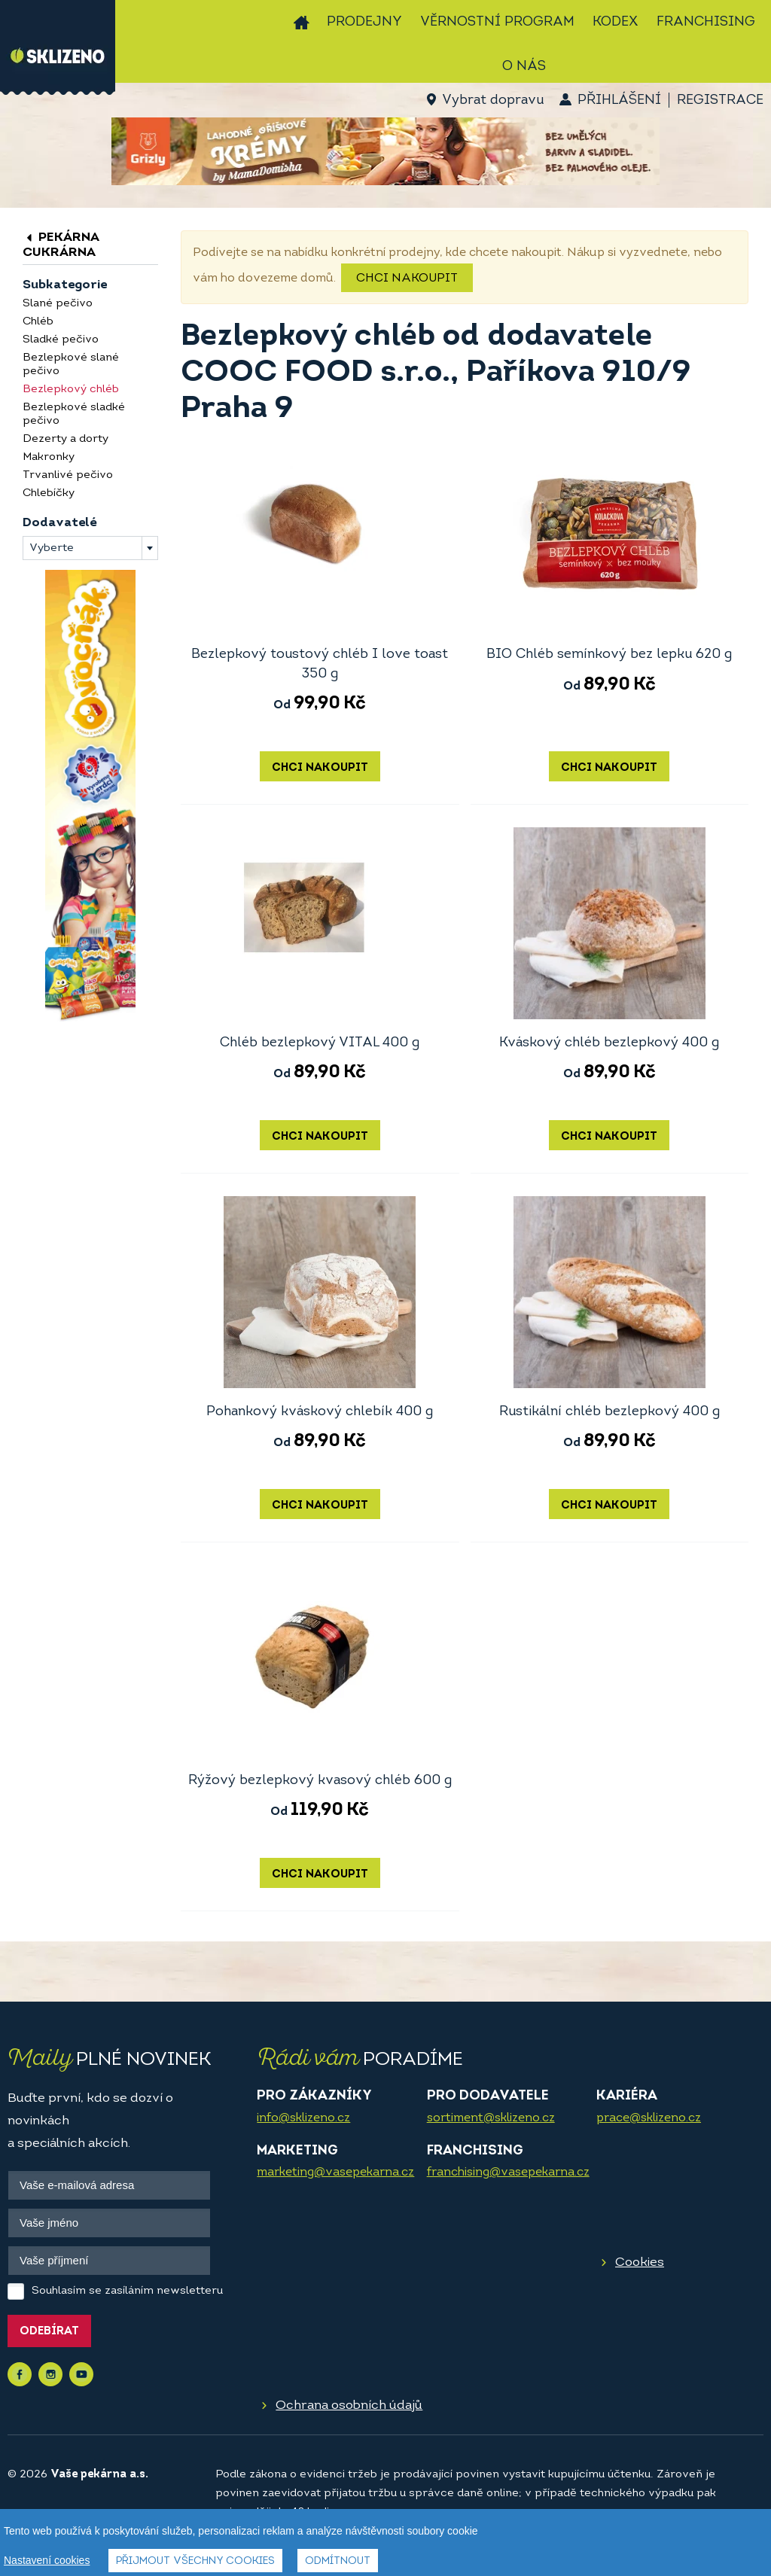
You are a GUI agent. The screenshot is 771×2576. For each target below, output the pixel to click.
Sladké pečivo (61, 340)
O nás (524, 66)
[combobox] (90, 548)
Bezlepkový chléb (71, 389)
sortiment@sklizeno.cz (491, 2118)
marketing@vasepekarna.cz (335, 2172)
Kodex (615, 22)
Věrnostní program (497, 22)
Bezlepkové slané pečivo (71, 364)
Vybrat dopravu (493, 100)
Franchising (706, 22)
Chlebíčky (49, 493)
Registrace (720, 100)
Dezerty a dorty (65, 439)
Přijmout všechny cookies (195, 2562)
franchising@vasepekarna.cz (508, 2172)
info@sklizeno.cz (303, 2118)
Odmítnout (337, 2562)
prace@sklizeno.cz (648, 2118)
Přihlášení (619, 100)
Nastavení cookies (47, 2561)
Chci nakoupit (407, 279)
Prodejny (364, 22)
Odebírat (49, 2331)
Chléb (38, 321)
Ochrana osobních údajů (349, 2405)
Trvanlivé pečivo (68, 475)
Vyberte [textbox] (51, 548)
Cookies (639, 2262)
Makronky (49, 457)
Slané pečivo (58, 303)
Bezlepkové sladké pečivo (74, 414)
